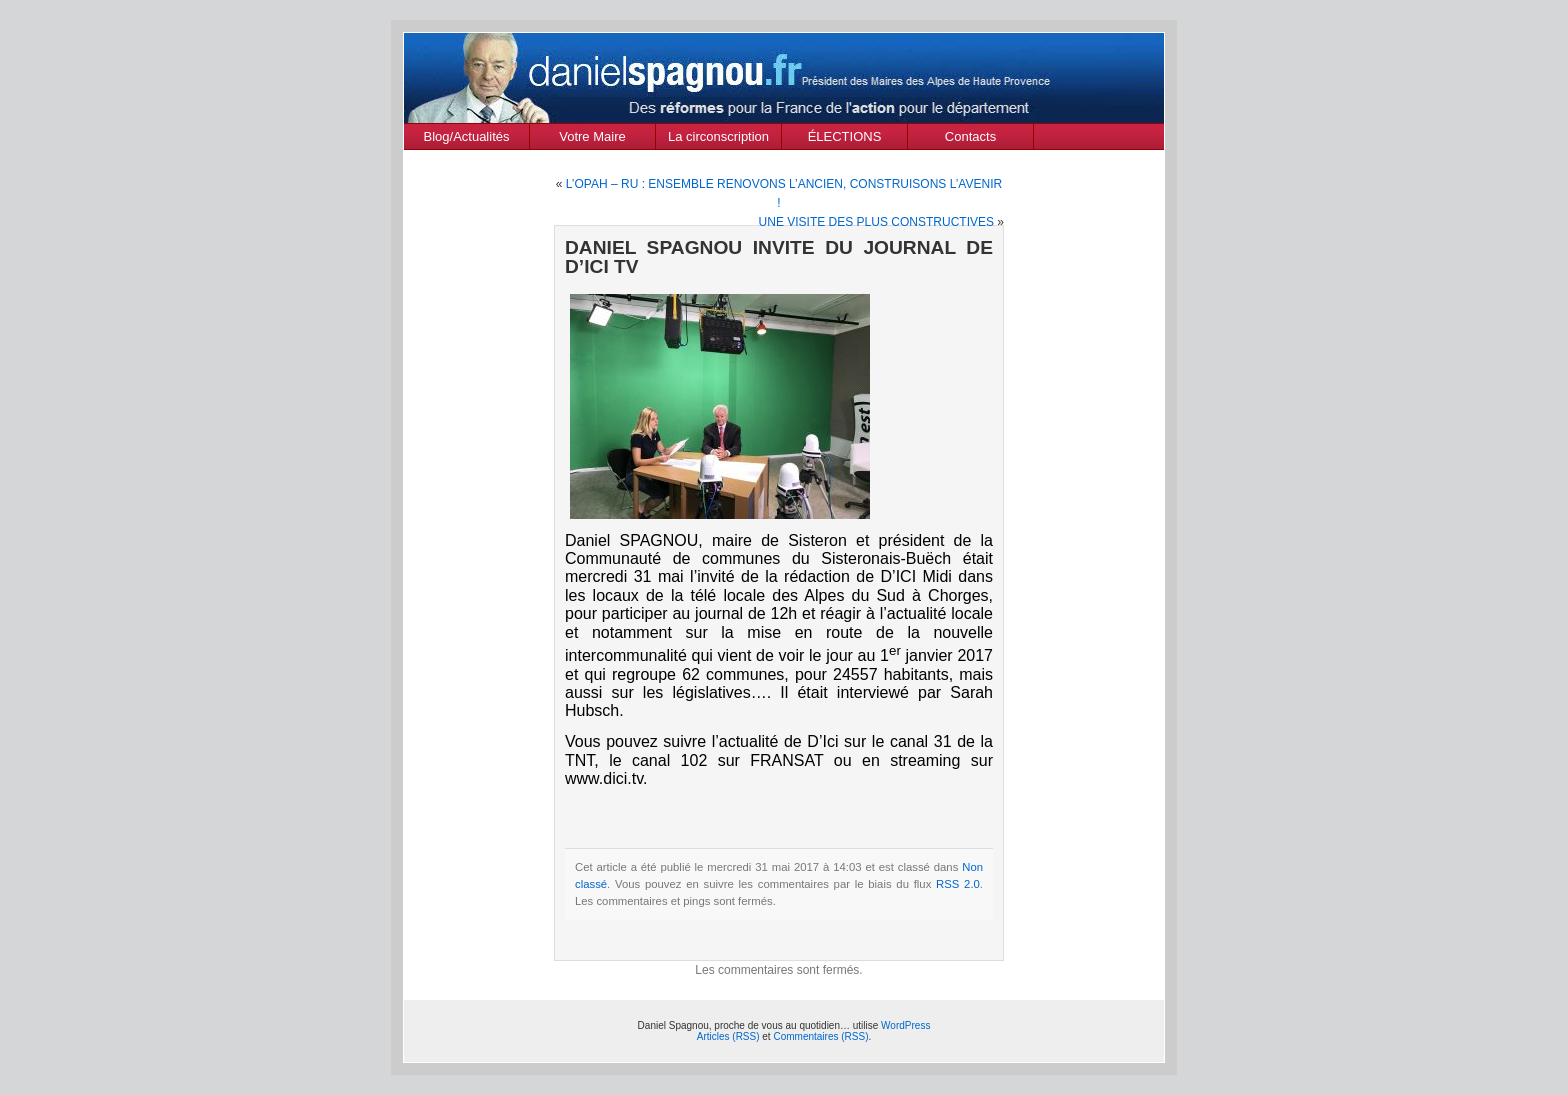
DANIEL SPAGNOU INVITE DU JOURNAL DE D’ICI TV (779, 257)
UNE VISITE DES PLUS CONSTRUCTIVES (876, 222)
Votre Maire (592, 136)
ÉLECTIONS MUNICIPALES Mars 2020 (845, 139)
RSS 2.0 (958, 884)
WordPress (905, 1025)
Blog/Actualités (467, 136)
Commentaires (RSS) (820, 1036)
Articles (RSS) (728, 1036)
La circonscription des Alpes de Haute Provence (718, 139)
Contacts (970, 136)
